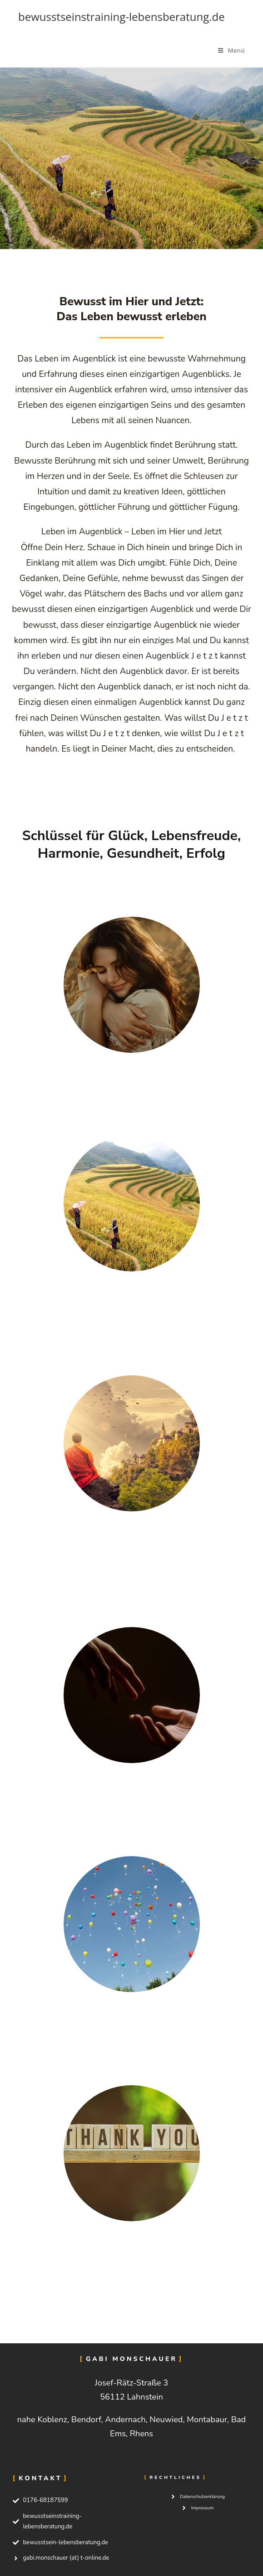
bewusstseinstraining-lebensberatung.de (121, 16)
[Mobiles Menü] (231, 50)
